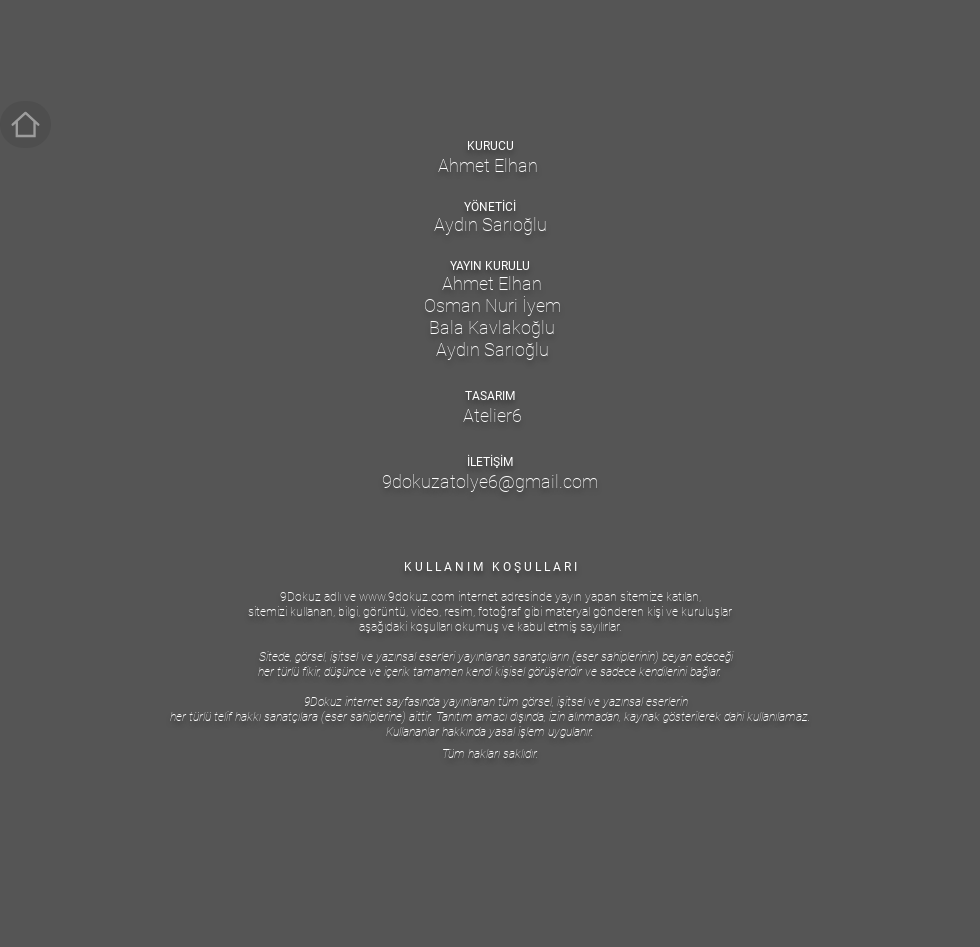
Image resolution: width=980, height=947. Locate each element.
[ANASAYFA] (25, 124)
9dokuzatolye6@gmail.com (490, 481)
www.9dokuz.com (407, 597)
